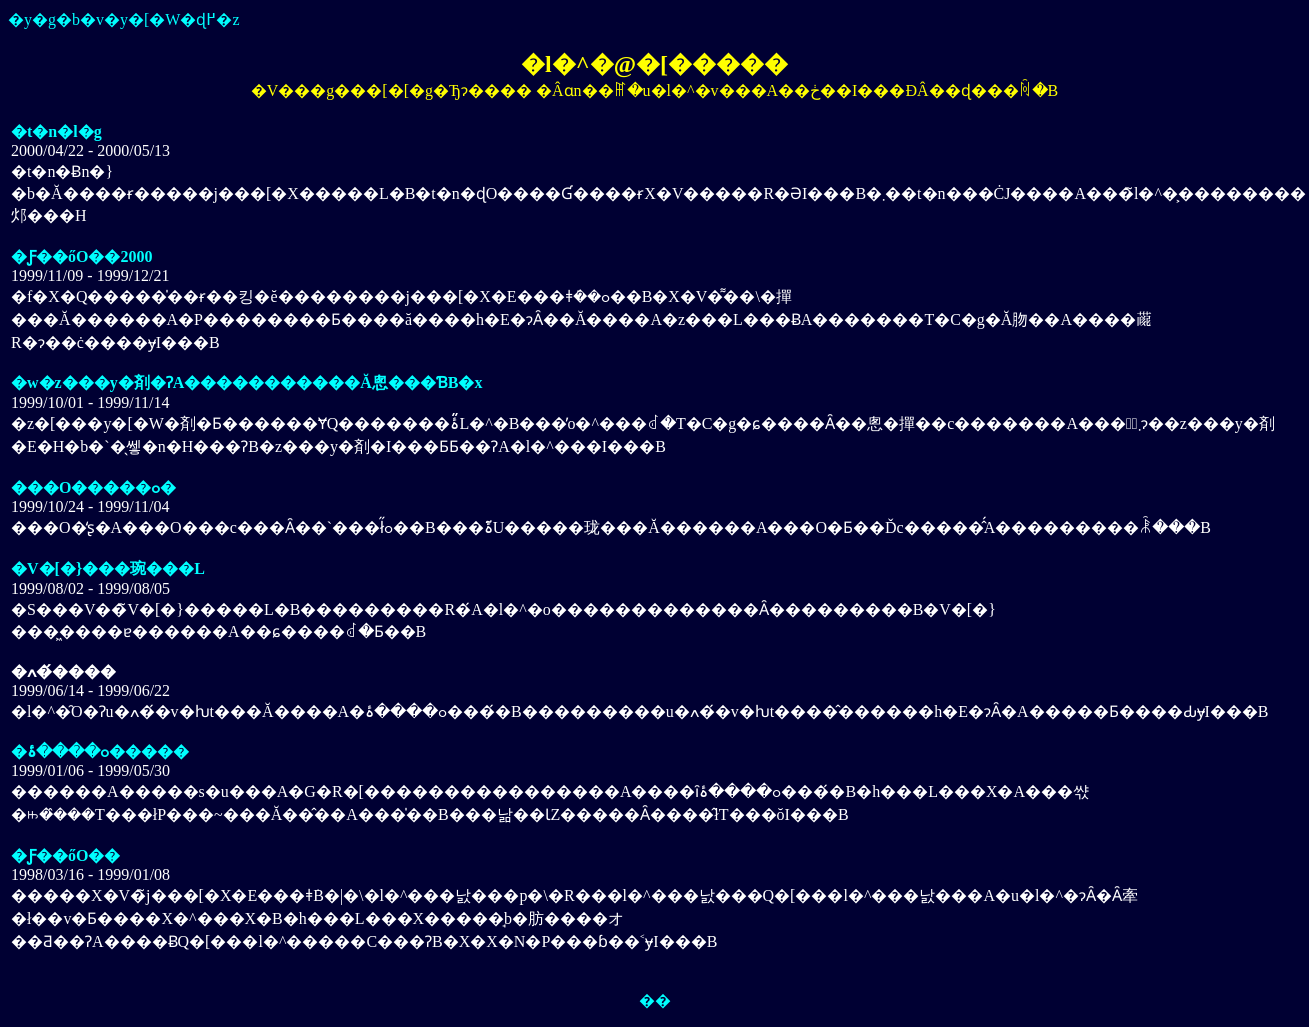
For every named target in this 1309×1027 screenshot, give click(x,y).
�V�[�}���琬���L (108, 568)
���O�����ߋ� (93, 487)
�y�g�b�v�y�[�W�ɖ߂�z (124, 19)
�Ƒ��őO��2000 (81, 256)
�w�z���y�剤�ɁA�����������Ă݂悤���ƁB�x (246, 382)
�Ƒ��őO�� (65, 855)
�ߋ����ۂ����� (100, 751)
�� (655, 1000)
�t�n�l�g (56, 131)
